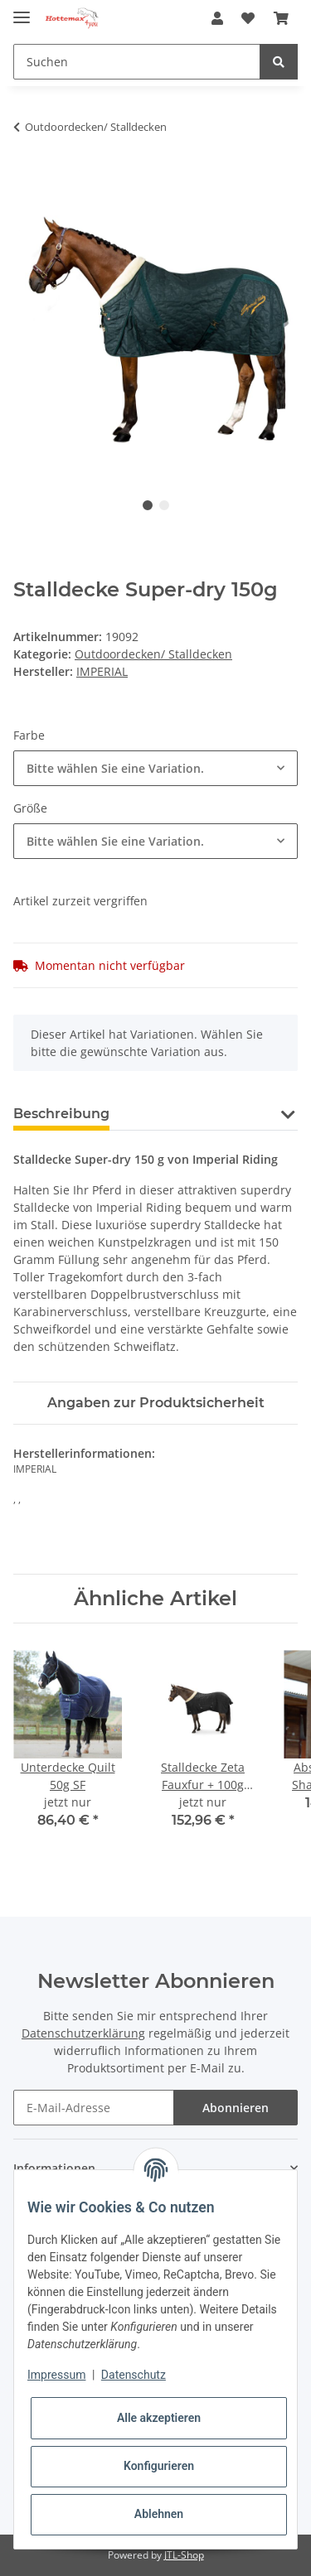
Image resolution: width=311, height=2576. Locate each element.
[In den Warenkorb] (26, 179)
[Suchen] (136, 62)
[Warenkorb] (281, 18)
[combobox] (155, 768)
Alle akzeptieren (159, 2417)
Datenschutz (133, 2374)
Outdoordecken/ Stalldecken (153, 654)
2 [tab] (164, 505)
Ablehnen (158, 2514)
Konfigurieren (159, 2465)
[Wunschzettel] (248, 18)
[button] (217, 18)
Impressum (56, 2374)
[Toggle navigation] (21, 10)
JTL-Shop (184, 2555)
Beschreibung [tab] (61, 1114)
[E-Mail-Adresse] (93, 2107)
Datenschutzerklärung (83, 2033)
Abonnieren (235, 2107)
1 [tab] (148, 505)
